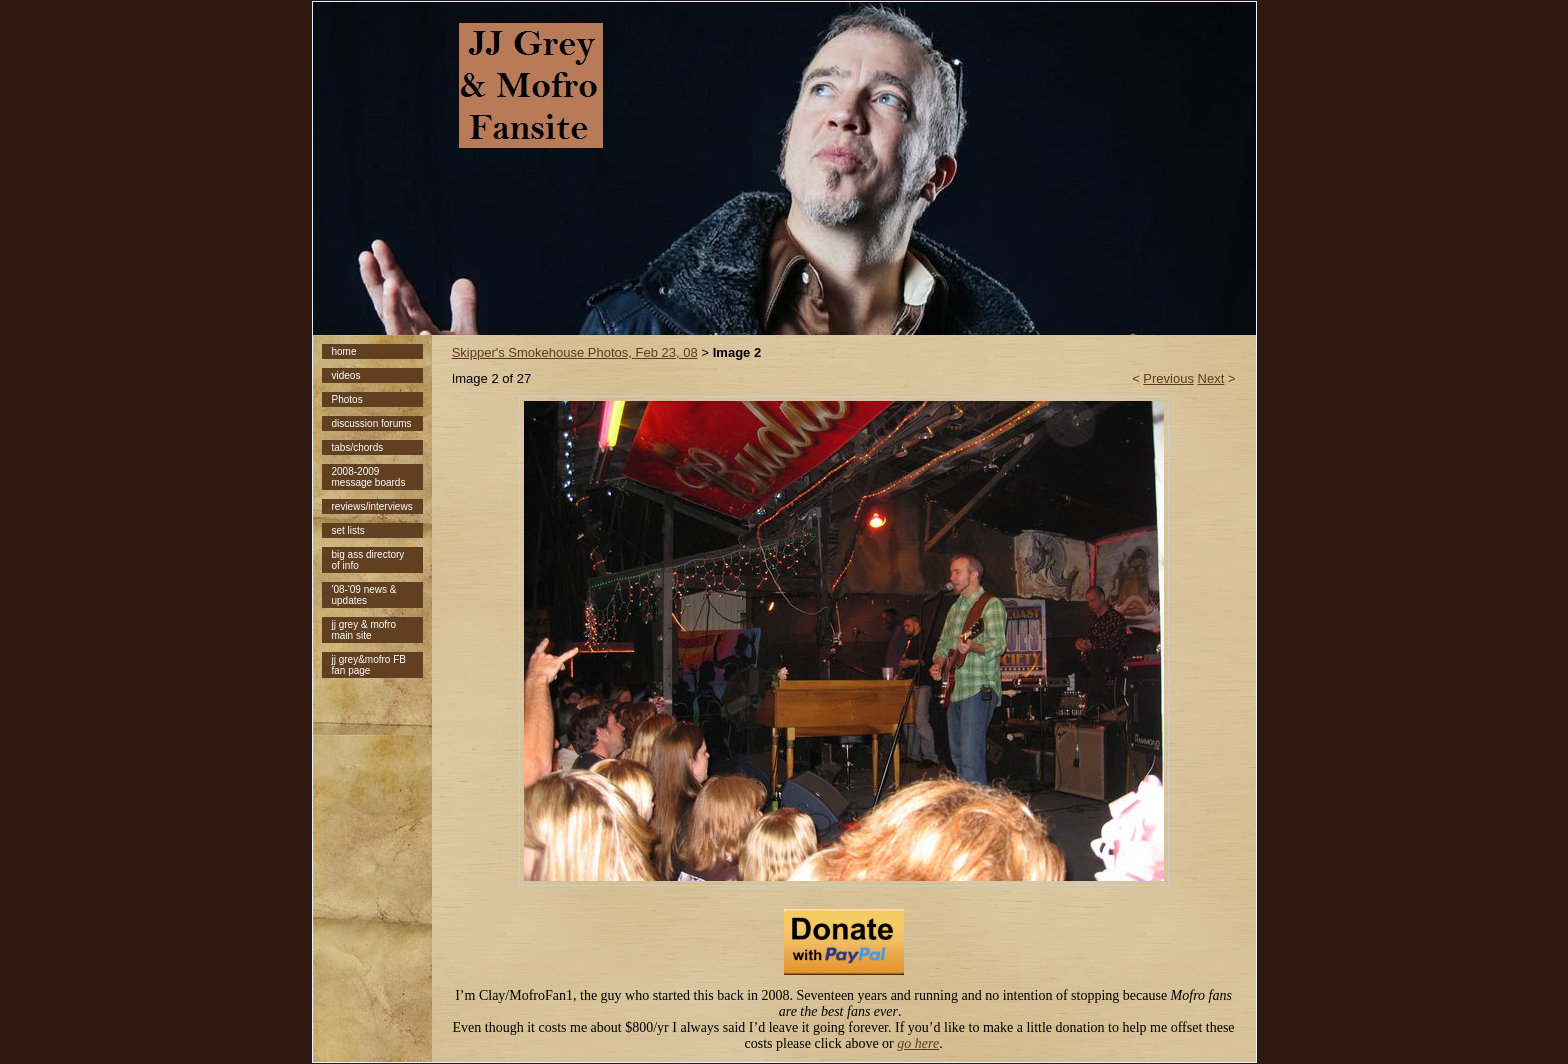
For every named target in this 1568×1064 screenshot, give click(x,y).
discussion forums (372, 423)
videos (346, 375)
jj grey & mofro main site (364, 630)
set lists (348, 530)
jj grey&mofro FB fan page (369, 665)
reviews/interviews (372, 506)
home (344, 351)
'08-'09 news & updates (364, 595)
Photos (347, 399)
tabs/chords (358, 447)
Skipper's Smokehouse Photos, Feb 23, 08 (575, 352)
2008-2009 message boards (369, 477)
